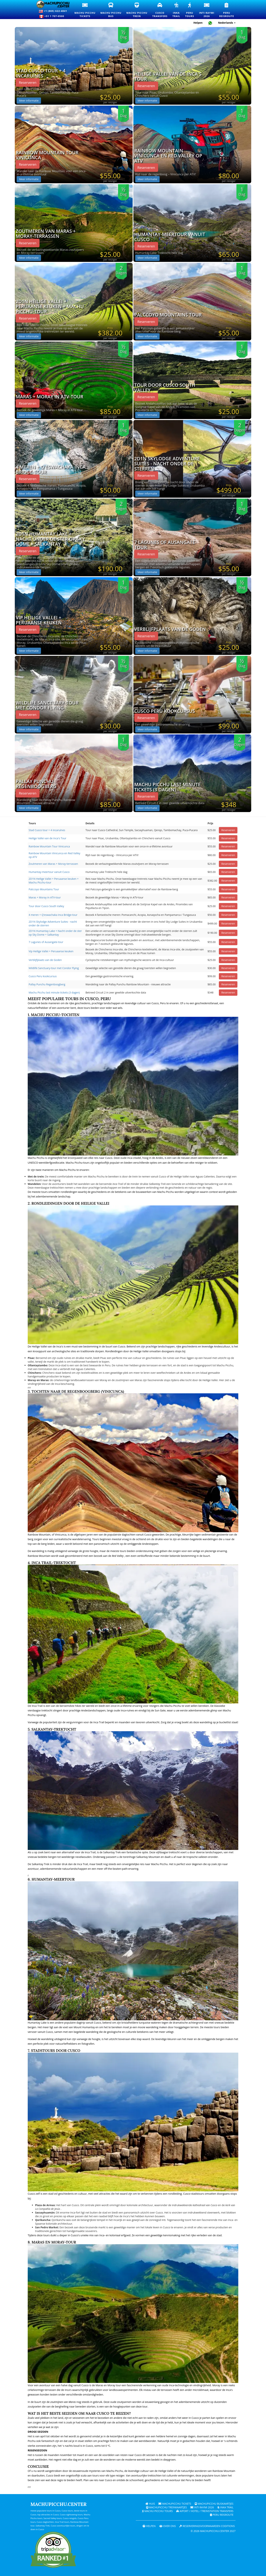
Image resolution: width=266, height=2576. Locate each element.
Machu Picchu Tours (157, 2511)
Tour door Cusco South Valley (164, 387)
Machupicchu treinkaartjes (166, 2507)
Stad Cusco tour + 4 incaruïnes (40, 73)
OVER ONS (167, 2526)
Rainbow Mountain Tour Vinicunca (47, 155)
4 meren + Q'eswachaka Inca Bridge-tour (51, 469)
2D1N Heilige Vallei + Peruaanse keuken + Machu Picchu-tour (50, 306)
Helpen (149, 2526)
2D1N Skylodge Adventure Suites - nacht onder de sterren (167, 463)
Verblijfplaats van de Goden (170, 629)
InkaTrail (176, 10)
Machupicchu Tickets (174, 2503)
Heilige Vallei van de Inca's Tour (168, 76)
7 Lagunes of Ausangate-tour (165, 545)
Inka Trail (225, 2507)
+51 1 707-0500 (52, 16)
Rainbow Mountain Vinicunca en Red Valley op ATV (168, 155)
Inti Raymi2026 (207, 10)
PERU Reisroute (221, 2514)
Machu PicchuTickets (85, 10)
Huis (150, 2503)
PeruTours (189, 10)
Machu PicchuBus (111, 10)
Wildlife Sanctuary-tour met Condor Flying (47, 705)
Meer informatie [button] (29, 100)
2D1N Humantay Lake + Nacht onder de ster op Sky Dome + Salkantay (50, 539)
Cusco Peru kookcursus (164, 711)
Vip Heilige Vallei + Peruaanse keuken (39, 620)
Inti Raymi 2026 (202, 2507)
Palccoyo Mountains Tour (168, 314)
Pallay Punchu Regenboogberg (36, 784)
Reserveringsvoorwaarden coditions (207, 2526)
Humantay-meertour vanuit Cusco (169, 237)
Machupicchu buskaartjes (214, 2503)
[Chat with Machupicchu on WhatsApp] (210, 23)
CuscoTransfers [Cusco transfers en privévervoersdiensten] (160, 10)
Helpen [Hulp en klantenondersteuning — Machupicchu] (198, 22)
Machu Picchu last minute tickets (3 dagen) (167, 787)
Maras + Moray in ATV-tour (49, 396)
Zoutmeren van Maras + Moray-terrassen (46, 234)
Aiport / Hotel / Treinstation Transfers (204, 2511)
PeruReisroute (226, 10)
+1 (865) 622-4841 (53, 11)
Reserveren (27, 82)
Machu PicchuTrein (137, 10)
